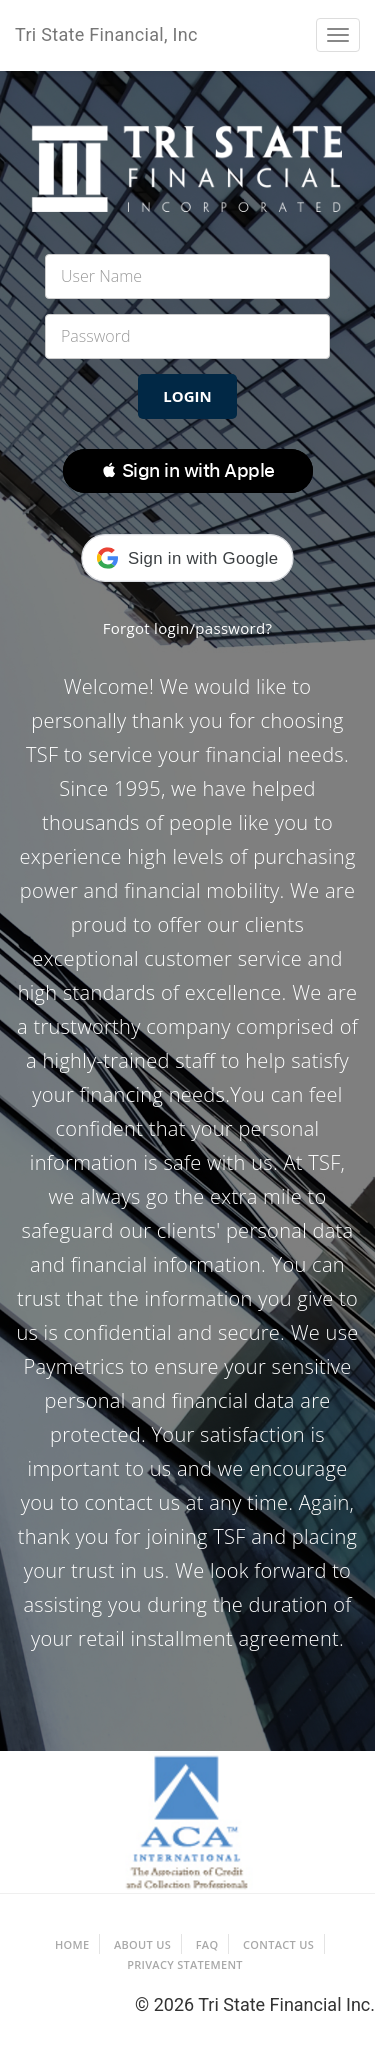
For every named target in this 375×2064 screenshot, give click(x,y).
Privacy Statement (185, 1964)
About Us (142, 1944)
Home (72, 1944)
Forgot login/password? (188, 628)
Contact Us (278, 1944)
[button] (188, 471)
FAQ (207, 1944)
